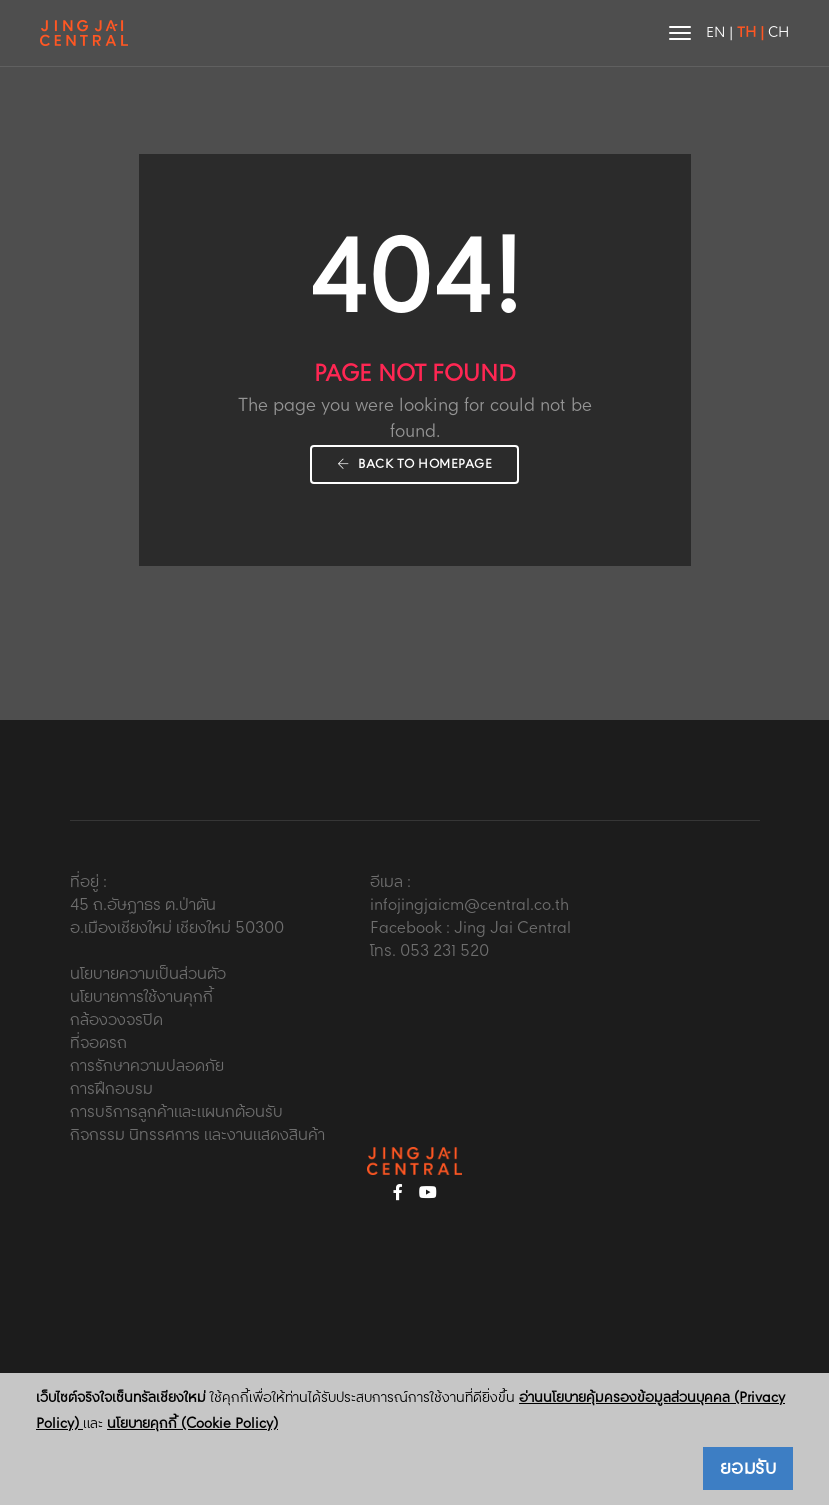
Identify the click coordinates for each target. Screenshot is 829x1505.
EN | (719, 33)
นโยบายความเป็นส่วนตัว (148, 974)
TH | (750, 33)
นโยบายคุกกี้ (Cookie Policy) (192, 1424)
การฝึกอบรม (111, 1089)
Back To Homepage (414, 464)
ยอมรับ (748, 1469)
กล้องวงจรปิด (116, 1020)
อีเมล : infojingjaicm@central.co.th (469, 894)
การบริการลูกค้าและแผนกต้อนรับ (176, 1112)
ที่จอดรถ (98, 1043)
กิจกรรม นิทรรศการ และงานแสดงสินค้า (197, 1135)
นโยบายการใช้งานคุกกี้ (141, 997)
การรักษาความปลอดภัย (147, 1066)
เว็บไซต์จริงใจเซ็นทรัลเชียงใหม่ (121, 1398)
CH (778, 33)
